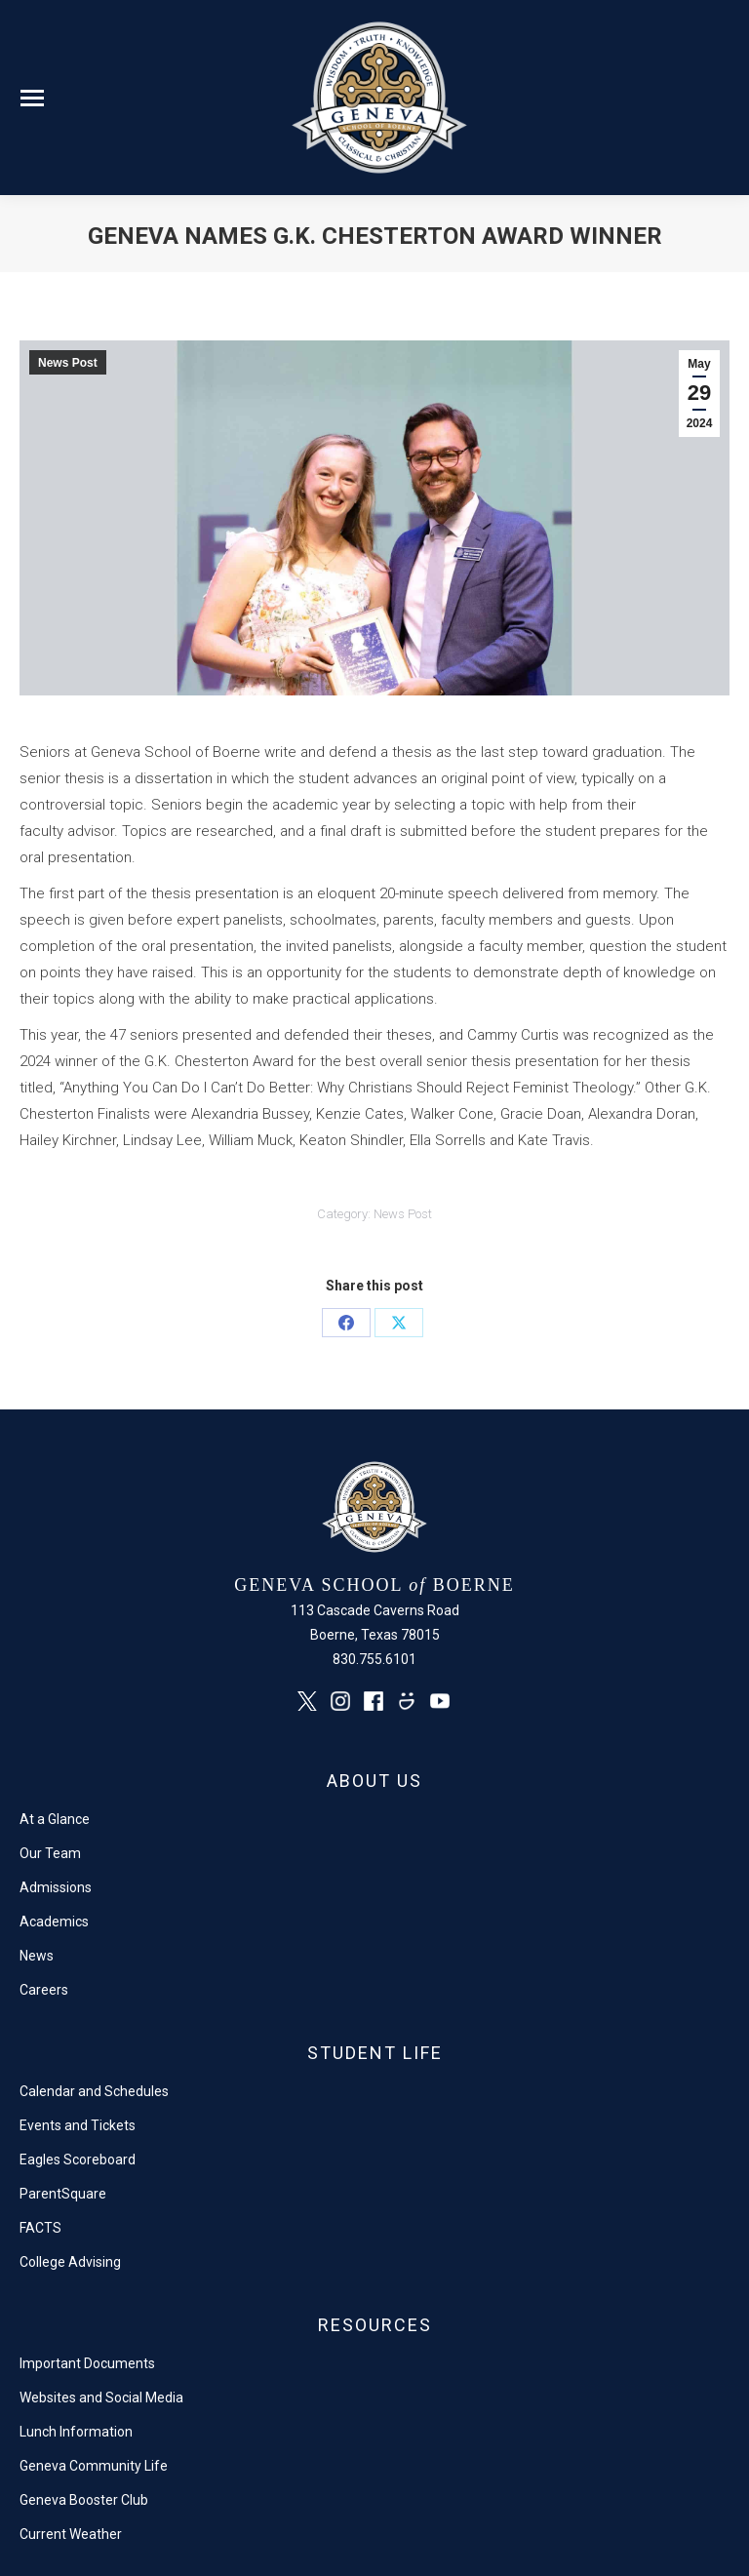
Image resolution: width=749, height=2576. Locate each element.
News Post (68, 363)
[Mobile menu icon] (32, 98)
